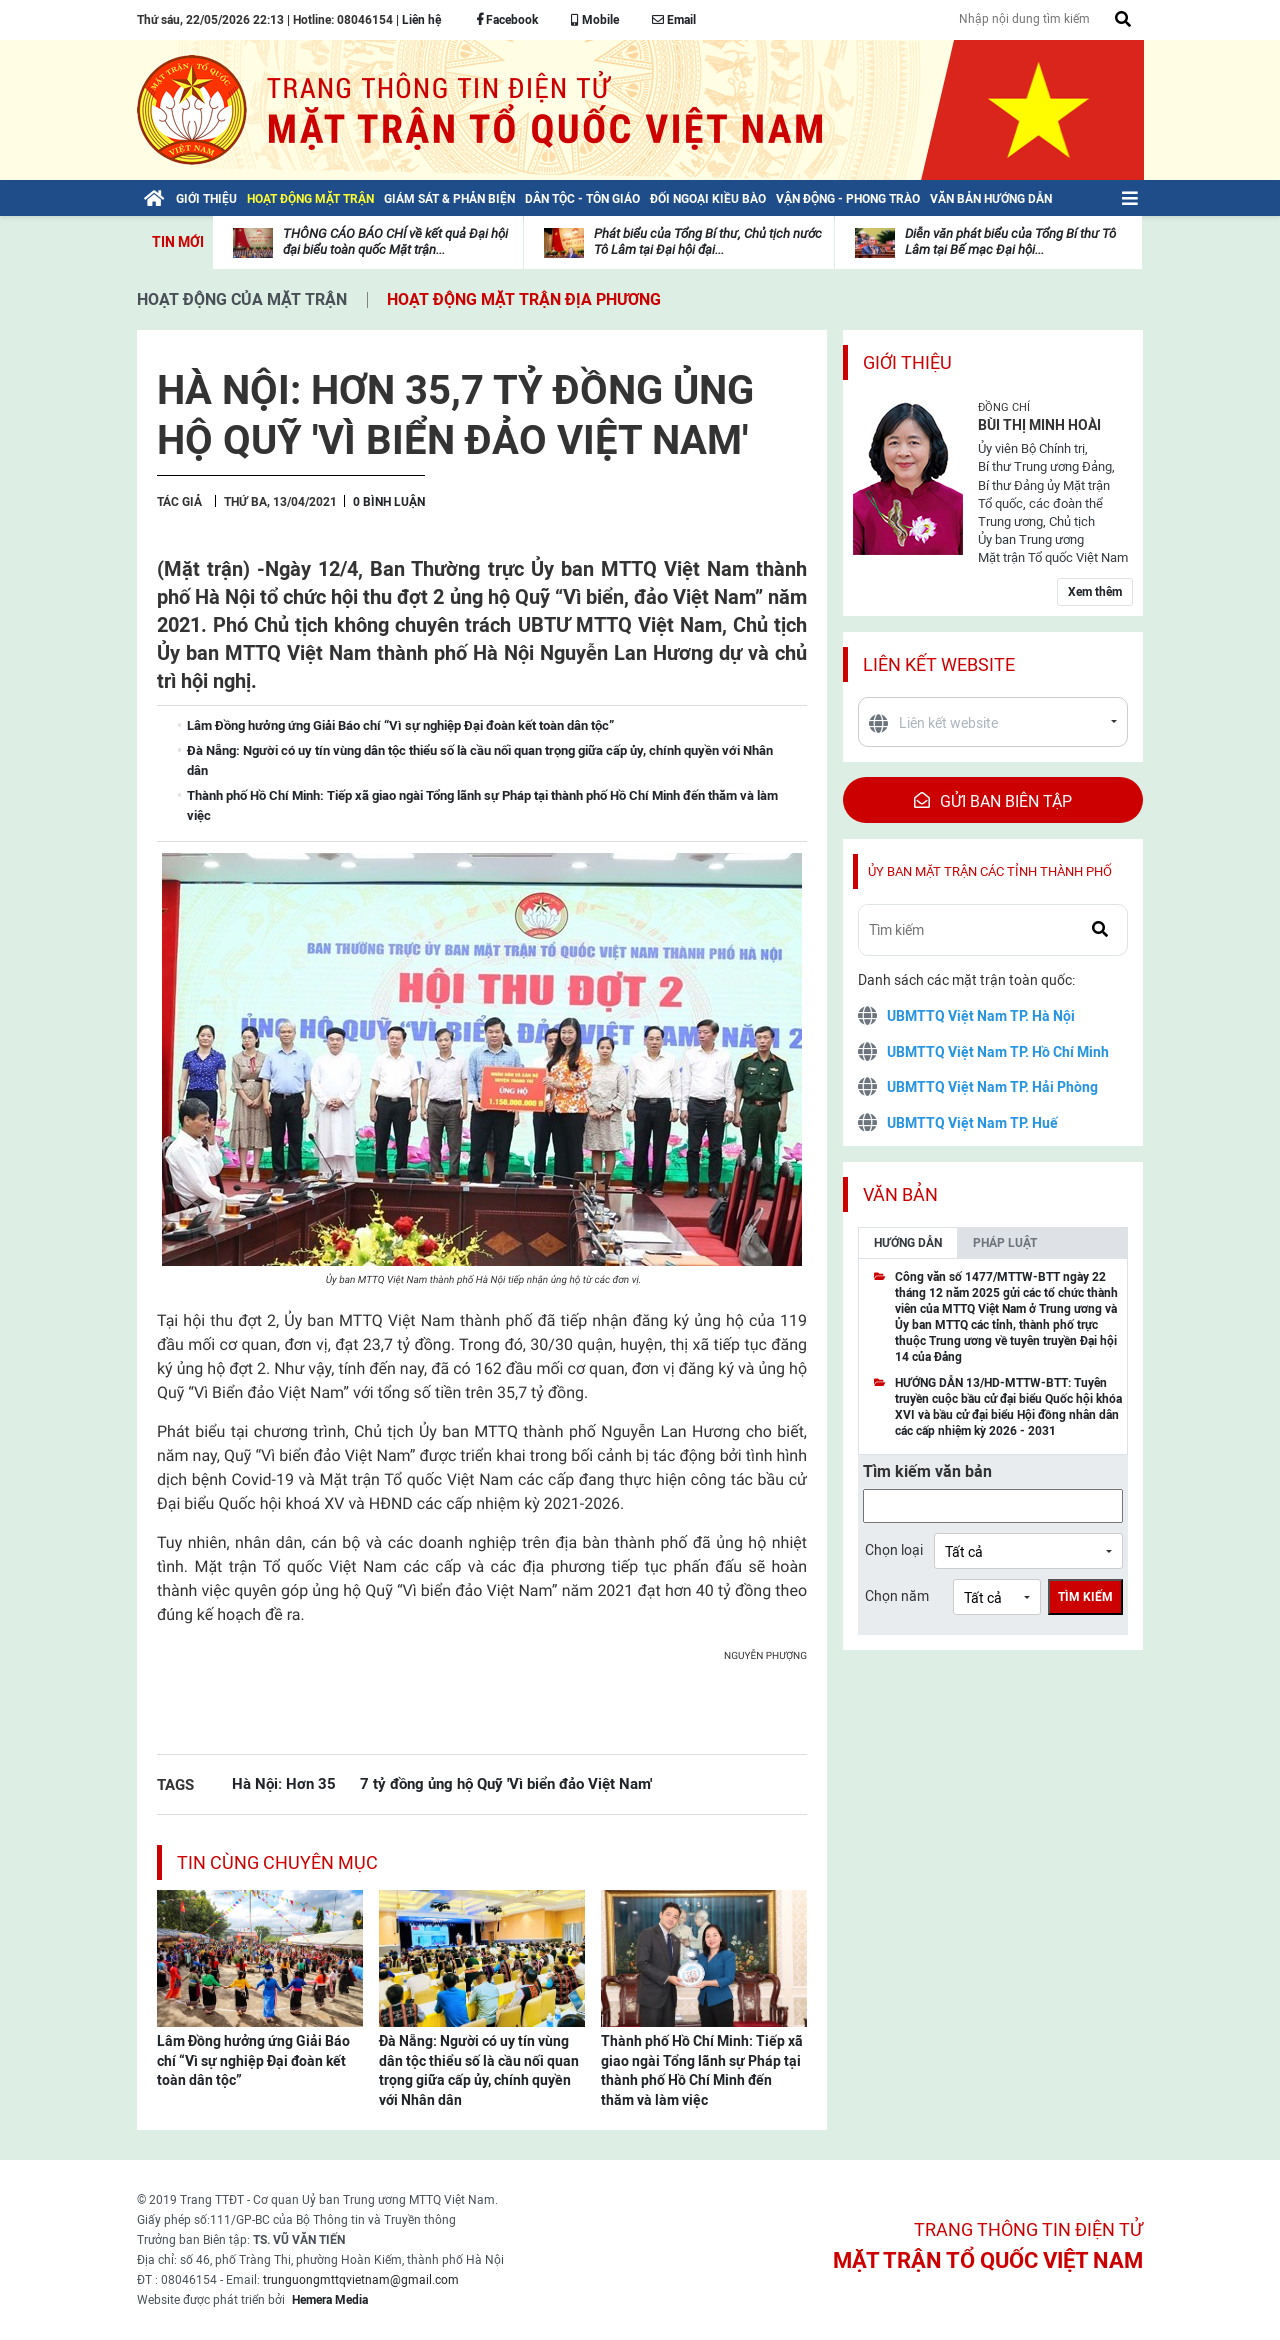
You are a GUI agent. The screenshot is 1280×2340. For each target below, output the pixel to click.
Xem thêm (1095, 592)
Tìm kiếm (1085, 1597)
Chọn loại (894, 1550)
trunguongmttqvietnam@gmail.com (361, 2280)
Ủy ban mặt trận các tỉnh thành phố (990, 871)
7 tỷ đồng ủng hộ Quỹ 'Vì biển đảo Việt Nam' (506, 1783)
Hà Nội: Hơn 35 (284, 1783)
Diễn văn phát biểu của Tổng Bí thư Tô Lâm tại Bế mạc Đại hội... (1010, 241)
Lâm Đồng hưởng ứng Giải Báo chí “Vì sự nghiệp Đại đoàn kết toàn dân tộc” (253, 2060)
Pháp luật (1005, 1243)
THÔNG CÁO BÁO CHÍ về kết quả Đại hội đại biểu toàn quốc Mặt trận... (395, 241)
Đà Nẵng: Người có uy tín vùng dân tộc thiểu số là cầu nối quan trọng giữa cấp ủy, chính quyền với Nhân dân (479, 2070)
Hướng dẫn (908, 1243)
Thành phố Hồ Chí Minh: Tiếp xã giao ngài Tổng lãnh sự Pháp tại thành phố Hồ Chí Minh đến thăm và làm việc (702, 2070)
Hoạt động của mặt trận (242, 299)
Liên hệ (421, 20)
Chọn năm (897, 1596)
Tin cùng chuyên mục (277, 1862)
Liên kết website (939, 664)
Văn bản (900, 1194)
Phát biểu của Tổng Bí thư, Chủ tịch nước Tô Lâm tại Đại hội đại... (708, 241)
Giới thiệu (907, 362)
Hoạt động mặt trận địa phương (524, 299)
